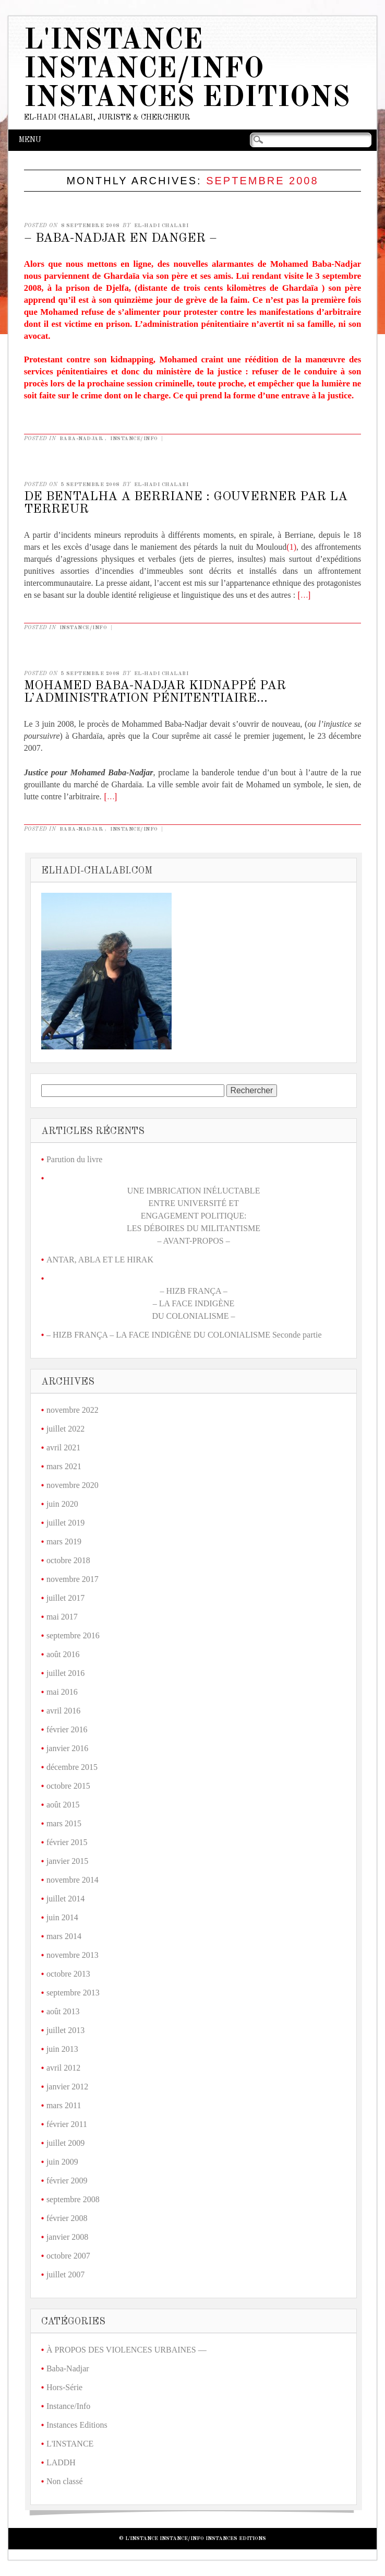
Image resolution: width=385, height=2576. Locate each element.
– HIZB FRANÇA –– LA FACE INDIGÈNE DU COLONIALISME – (193, 1303)
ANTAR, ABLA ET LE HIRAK (99, 1259)
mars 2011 (63, 2105)
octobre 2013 (68, 1973)
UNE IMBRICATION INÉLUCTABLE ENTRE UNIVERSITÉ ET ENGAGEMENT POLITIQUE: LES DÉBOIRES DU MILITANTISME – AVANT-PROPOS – (193, 1215)
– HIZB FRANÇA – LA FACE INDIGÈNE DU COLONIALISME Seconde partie (184, 1334)
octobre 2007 (68, 2255)
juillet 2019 (65, 1522)
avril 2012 (63, 2067)
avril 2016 (63, 1710)
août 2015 (63, 1804)
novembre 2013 (72, 1955)
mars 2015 (63, 1823)
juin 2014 (62, 1917)
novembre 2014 (72, 1879)
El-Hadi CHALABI (161, 225)
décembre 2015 (72, 1767)
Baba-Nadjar (81, 438)
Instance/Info (134, 438)
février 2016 (67, 1729)
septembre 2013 (73, 1992)
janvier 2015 (67, 1861)
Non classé (64, 2481)
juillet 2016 (65, 1673)
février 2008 (67, 2218)
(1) (291, 546)
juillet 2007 (65, 2274)
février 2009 (67, 2180)
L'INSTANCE (69, 2443)
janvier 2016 (67, 1748)
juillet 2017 (65, 1597)
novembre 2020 (72, 1485)
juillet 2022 (65, 1428)
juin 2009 (62, 2161)
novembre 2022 (72, 1409)
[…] (304, 596)
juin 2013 (62, 2049)
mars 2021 (63, 1466)
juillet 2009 (65, 2142)
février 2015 (67, 1842)
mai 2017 (62, 1616)
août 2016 (63, 1654)
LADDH (61, 2462)
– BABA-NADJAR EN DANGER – (120, 238)
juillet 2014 (65, 1898)
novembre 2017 (72, 1579)
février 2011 (66, 2124)
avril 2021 (63, 1447)
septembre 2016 (73, 1635)
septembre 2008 (73, 2199)
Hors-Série (64, 2387)
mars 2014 (63, 1936)
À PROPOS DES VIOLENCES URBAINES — (126, 2349)
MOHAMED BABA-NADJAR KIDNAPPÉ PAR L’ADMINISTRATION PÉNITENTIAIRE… (155, 692)
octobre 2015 (68, 1785)
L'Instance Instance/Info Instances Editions (187, 70)
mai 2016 (62, 1691)
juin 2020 (62, 1503)
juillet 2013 (65, 2030)
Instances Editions (76, 2424)
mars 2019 (63, 1541)
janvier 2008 (67, 2236)
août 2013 (63, 2011)
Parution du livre (74, 1159)
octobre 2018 (68, 1560)
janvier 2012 (67, 2086)
